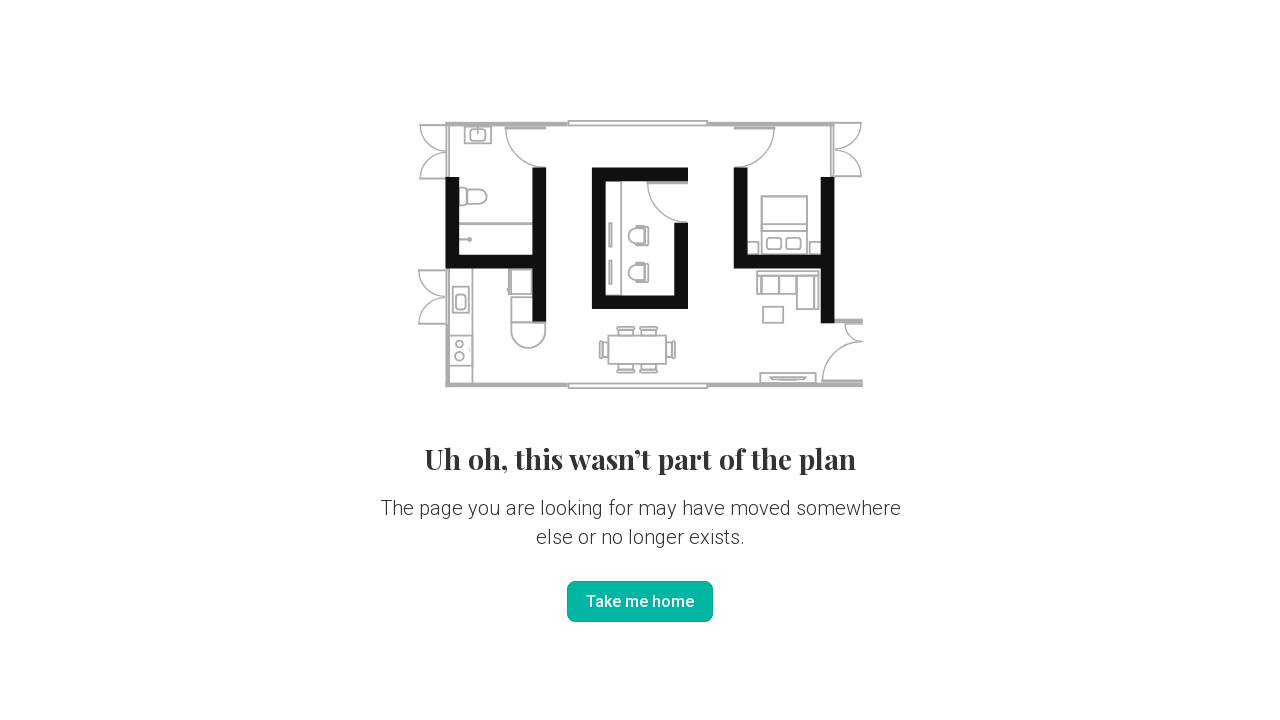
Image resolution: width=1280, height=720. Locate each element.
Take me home (640, 601)
